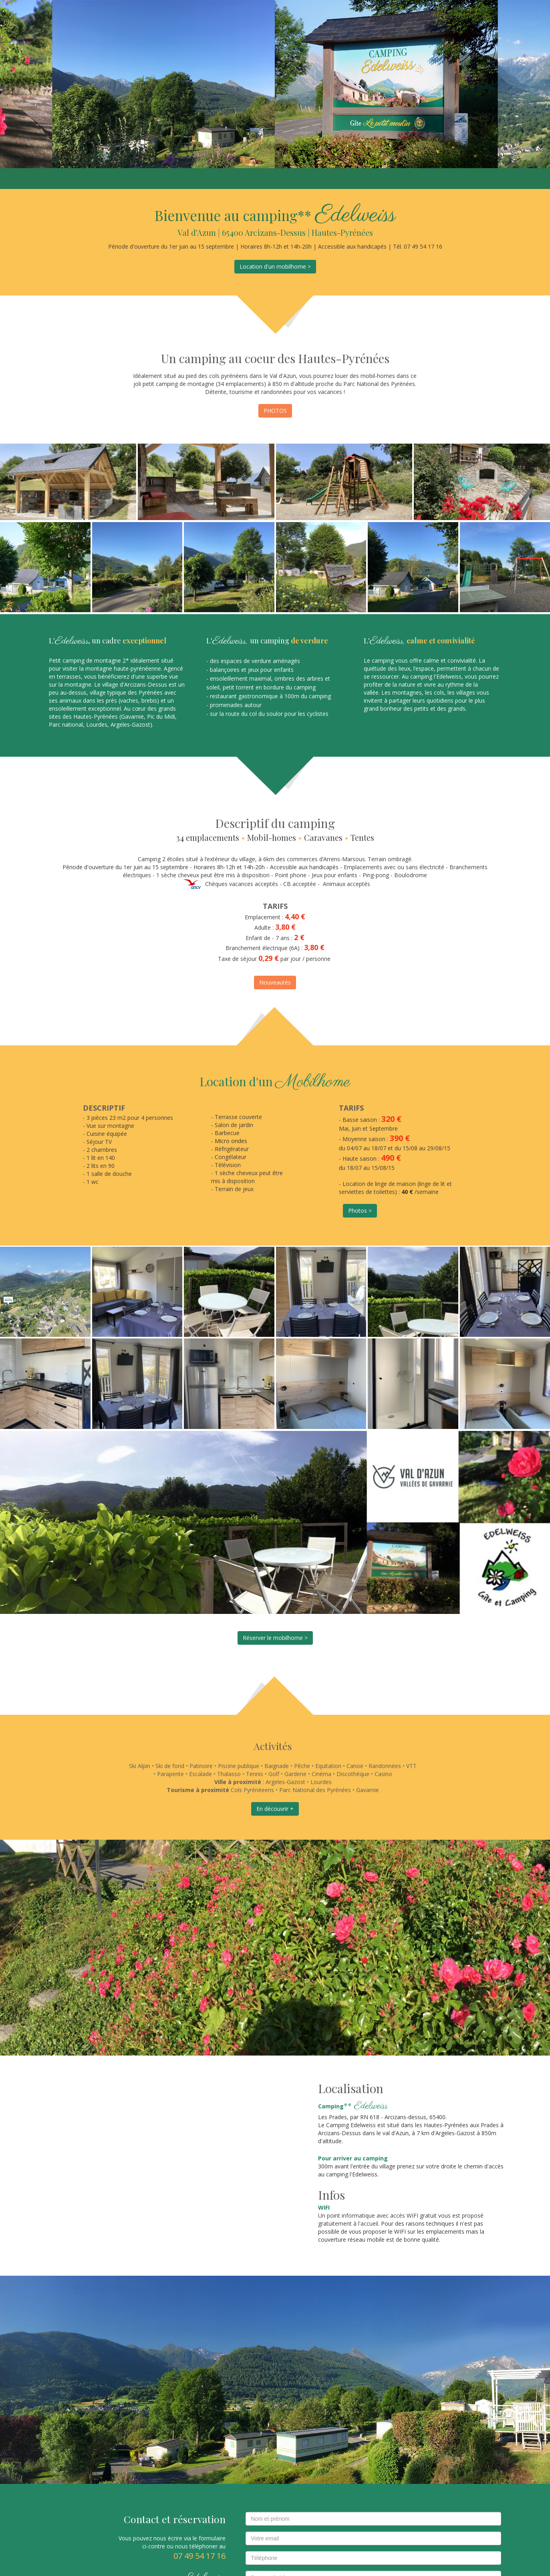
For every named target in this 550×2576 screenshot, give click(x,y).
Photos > (360, 1210)
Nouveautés (275, 982)
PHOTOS (275, 410)
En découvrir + (275, 1808)
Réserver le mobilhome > (275, 1638)
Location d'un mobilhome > (275, 266)
